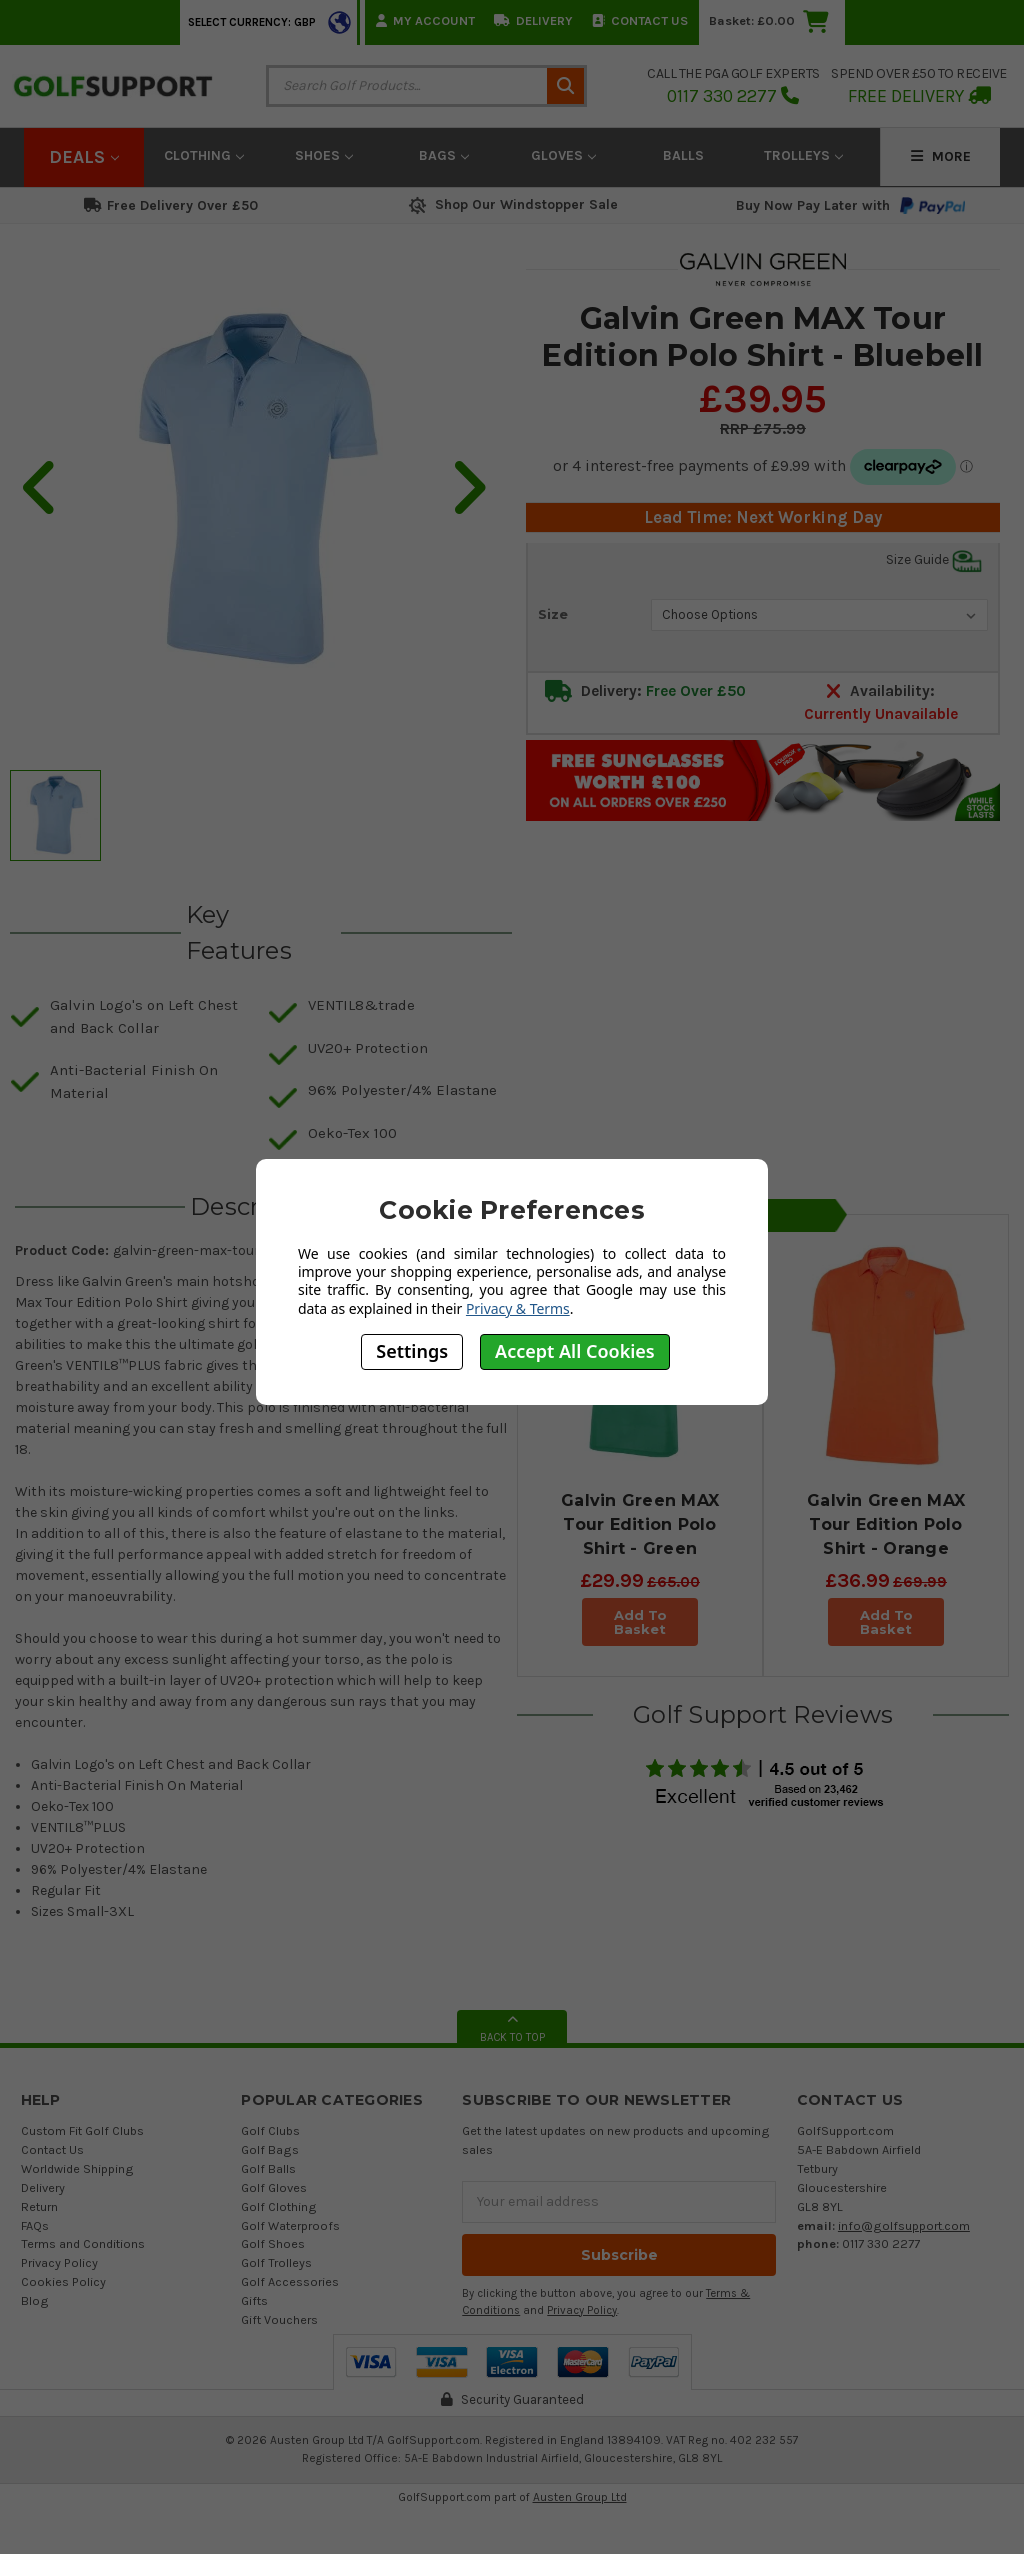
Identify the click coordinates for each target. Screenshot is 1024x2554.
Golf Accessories (290, 2281)
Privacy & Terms (518, 1308)
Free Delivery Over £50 (171, 205)
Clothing (204, 155)
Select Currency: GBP (252, 22)
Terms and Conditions (83, 2243)
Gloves (563, 155)
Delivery (533, 20)
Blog (35, 2300)
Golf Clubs (270, 2130)
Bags (444, 155)
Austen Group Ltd (580, 2497)
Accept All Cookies (575, 1351)
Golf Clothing (279, 2206)
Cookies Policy (63, 2281)
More (941, 156)
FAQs (35, 2225)
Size (553, 614)
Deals (84, 157)
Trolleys (803, 155)
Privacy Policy (59, 2262)
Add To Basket (639, 1622)
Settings (412, 1351)
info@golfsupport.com (904, 2225)
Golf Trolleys (276, 2262)
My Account (425, 20)
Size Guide (934, 560)
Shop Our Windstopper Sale (511, 204)
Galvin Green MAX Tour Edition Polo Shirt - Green (640, 1524)
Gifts (254, 2300)
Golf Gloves (274, 2187)
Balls (683, 155)
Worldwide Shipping (77, 2168)
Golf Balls (268, 2168)
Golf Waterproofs (290, 2225)
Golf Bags (270, 2149)
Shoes (324, 155)
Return (39, 2206)
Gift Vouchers (279, 2319)
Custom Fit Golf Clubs (82, 2130)
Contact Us (640, 20)
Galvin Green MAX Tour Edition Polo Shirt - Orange (886, 1524)
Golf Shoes (273, 2243)
